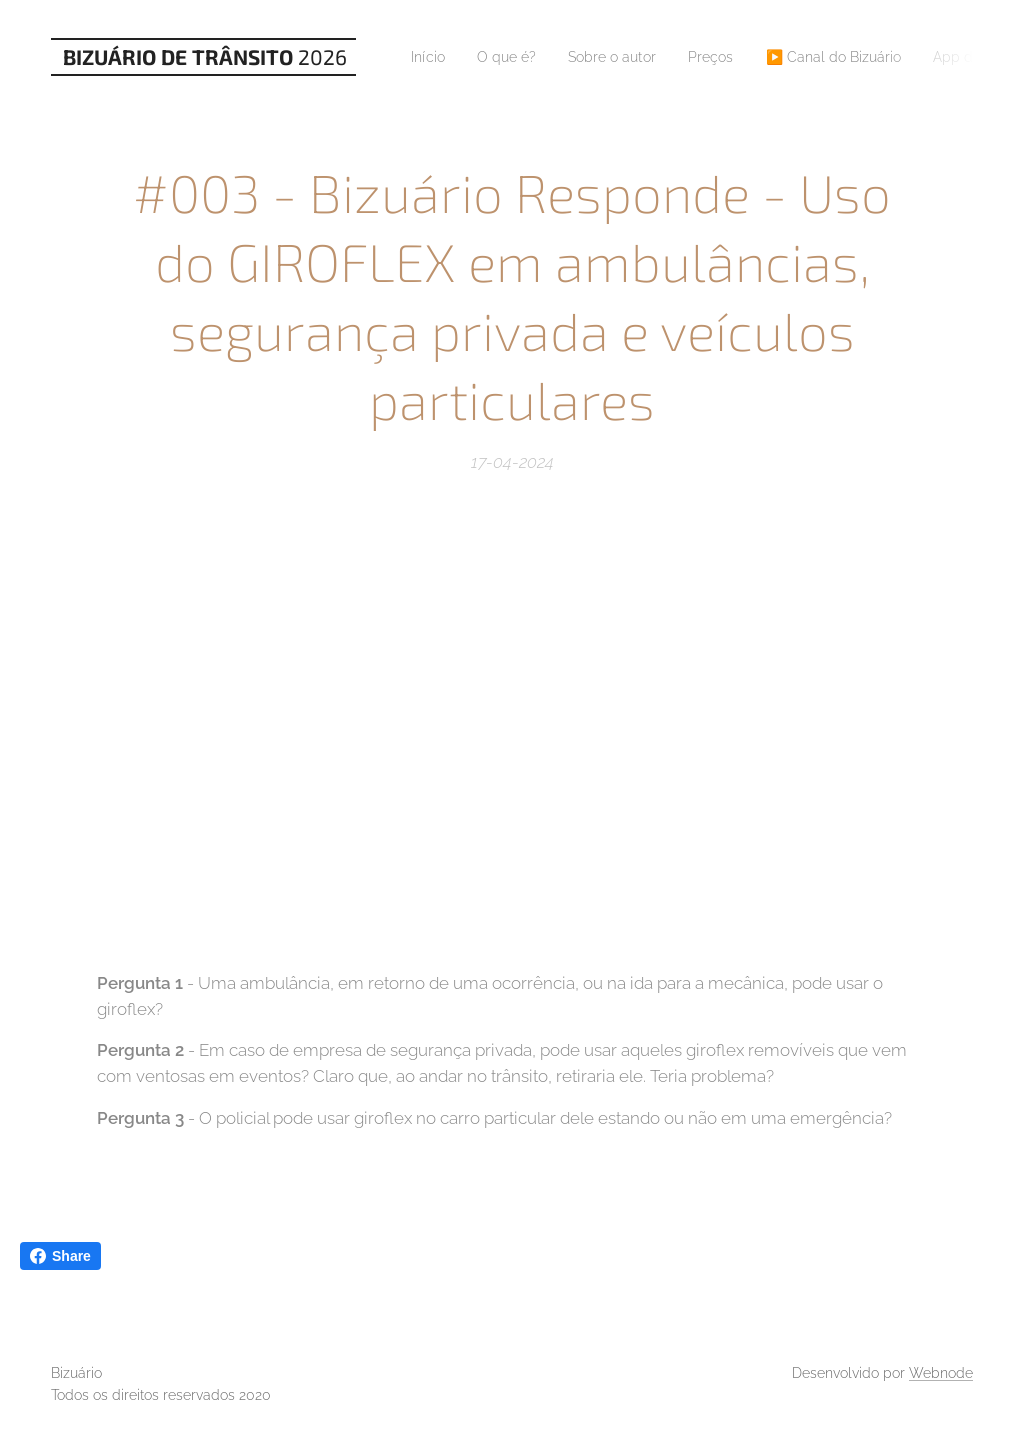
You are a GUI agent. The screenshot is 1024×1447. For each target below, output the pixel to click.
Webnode (941, 1373)
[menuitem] (435, 57)
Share (60, 1256)
